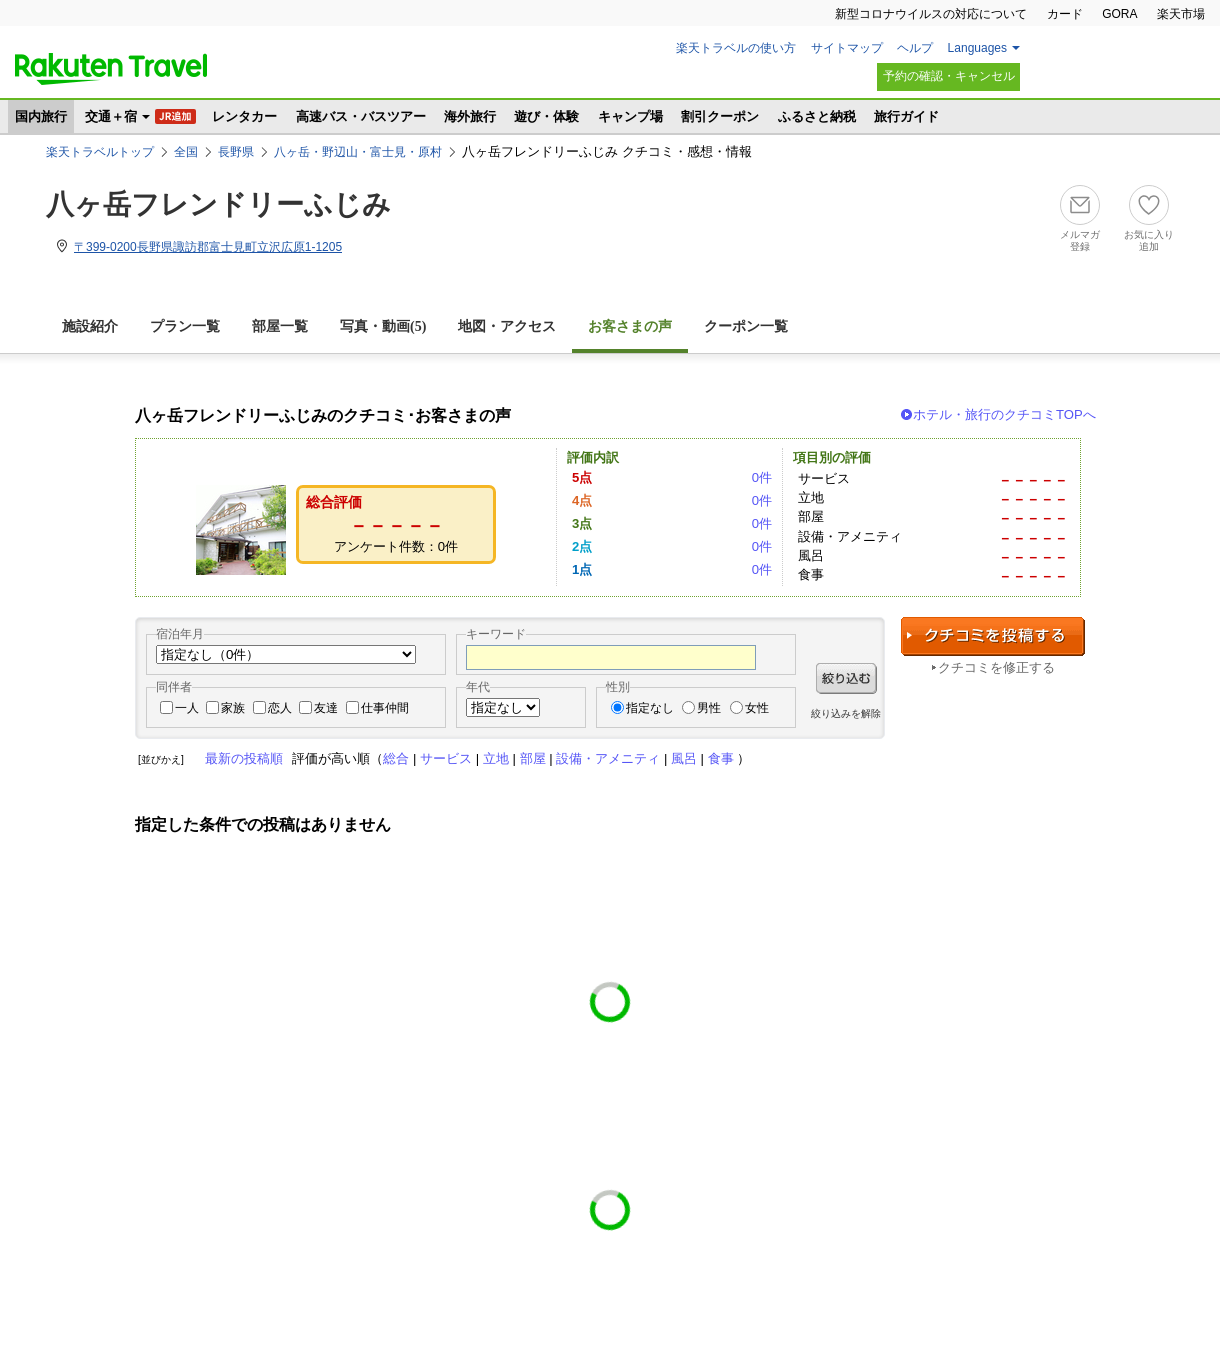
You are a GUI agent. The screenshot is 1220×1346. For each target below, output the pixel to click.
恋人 (280, 708)
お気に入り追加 (1149, 240)
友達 (326, 708)
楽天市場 (1181, 14)
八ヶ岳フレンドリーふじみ (218, 204)
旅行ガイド (906, 116)
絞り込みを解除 (846, 713)
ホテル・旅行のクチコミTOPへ (1004, 414)
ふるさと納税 (817, 116)
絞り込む (846, 678)
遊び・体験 (546, 116)
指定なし (650, 708)
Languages (977, 48)
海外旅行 (470, 116)
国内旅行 (41, 116)
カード (1065, 14)
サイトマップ (847, 48)
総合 (396, 758)
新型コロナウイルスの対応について (931, 14)
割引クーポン (720, 116)
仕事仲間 (385, 708)
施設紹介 (90, 326)
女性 (757, 708)
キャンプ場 (630, 116)
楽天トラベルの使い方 (736, 48)
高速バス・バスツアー (361, 116)
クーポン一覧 (746, 326)
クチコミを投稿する (993, 636)
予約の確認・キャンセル (949, 76)
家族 (233, 708)
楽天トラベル (111, 69)
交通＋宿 (111, 116)
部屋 (533, 758)
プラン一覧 (185, 326)
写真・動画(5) (383, 326)
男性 (709, 708)
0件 (762, 477)
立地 (496, 758)
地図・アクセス (507, 326)
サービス (446, 758)
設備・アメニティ (608, 758)
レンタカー (244, 116)
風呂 (684, 758)
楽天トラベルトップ (100, 152)
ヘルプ (915, 48)
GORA (1119, 14)
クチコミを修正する (996, 667)
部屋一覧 (280, 326)
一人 (187, 708)
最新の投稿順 (244, 758)
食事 (721, 758)
